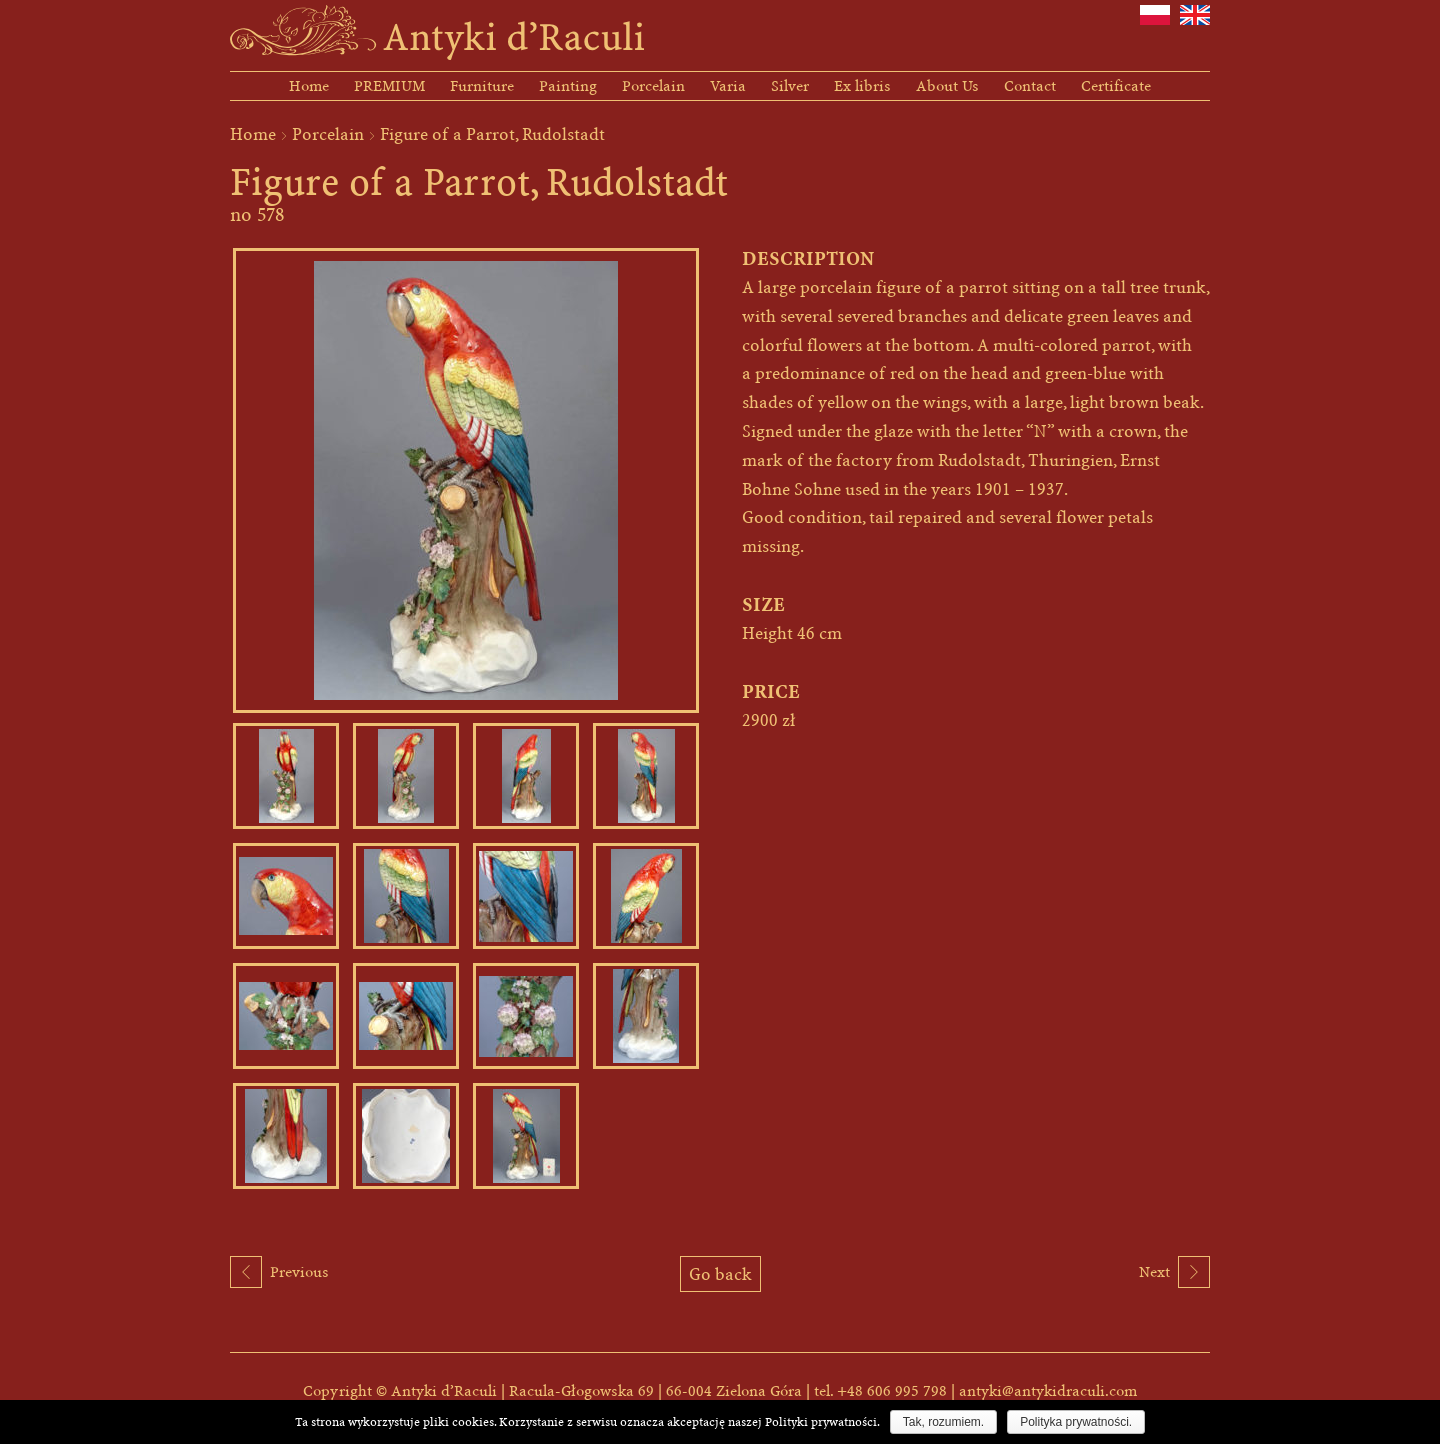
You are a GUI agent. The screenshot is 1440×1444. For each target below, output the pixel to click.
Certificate (1116, 86)
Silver (790, 86)
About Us (947, 86)
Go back (720, 1274)
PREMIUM (389, 86)
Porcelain (653, 86)
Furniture (482, 86)
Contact (1030, 86)
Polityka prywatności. (1076, 1422)
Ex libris (862, 86)
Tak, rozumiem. (943, 1422)
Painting (568, 86)
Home (309, 86)
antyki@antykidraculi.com (1048, 1391)
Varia (728, 86)
